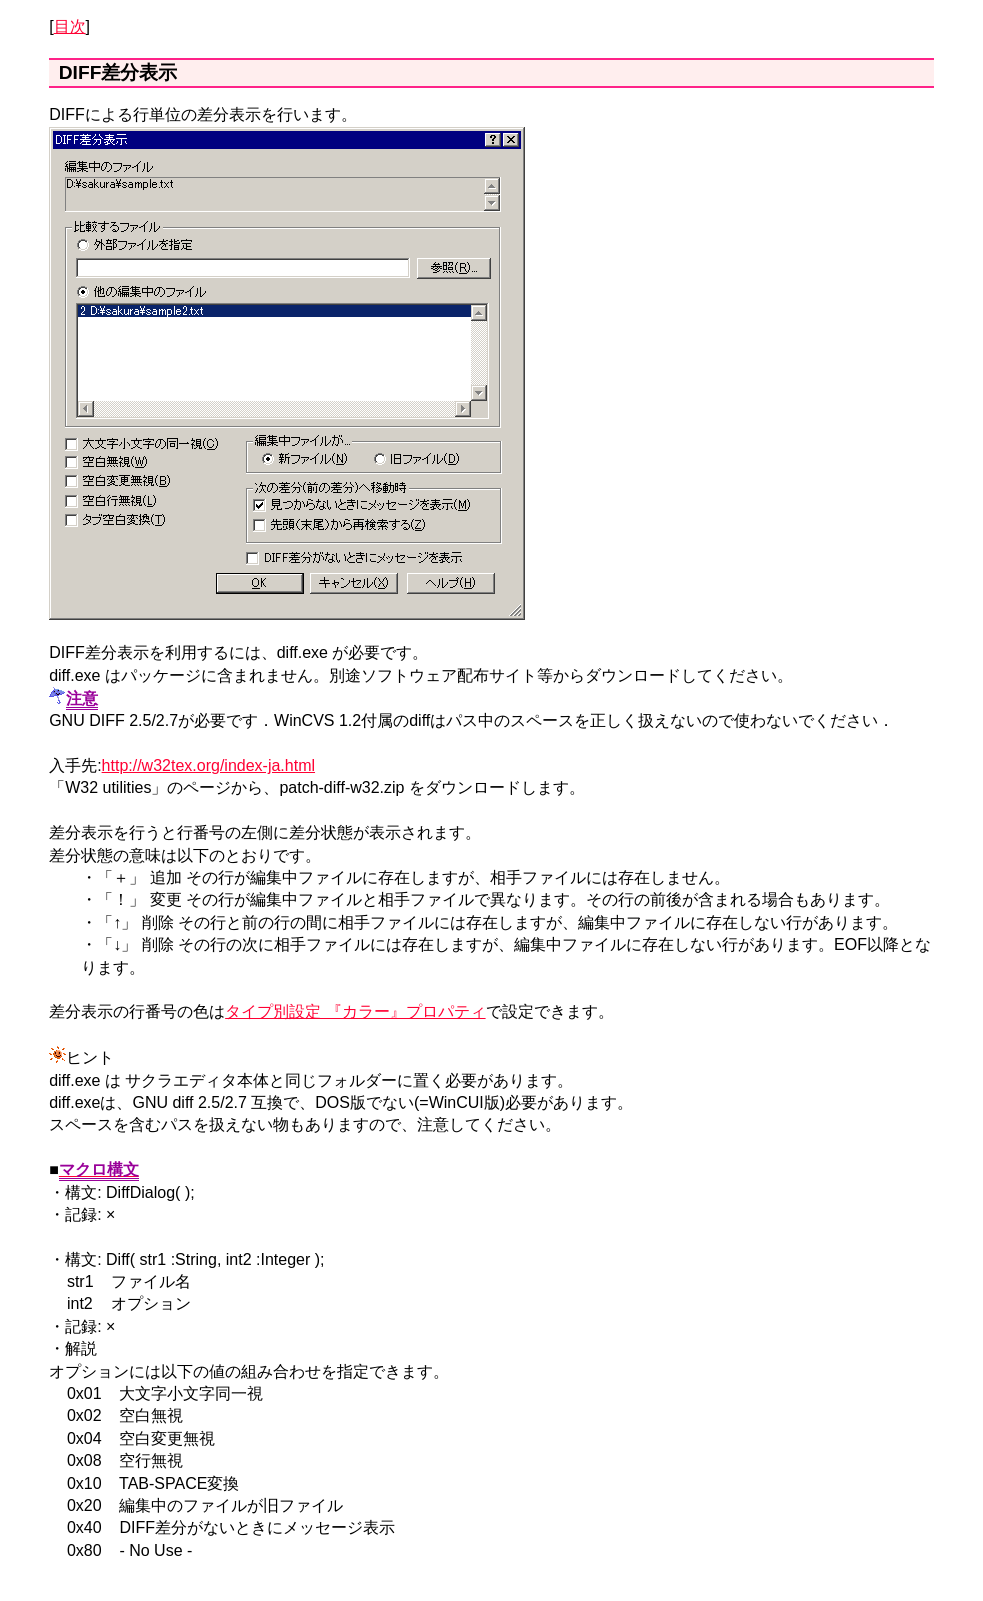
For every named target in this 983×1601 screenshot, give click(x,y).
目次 (70, 26)
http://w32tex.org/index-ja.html (208, 765)
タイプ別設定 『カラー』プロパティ (355, 1011)
